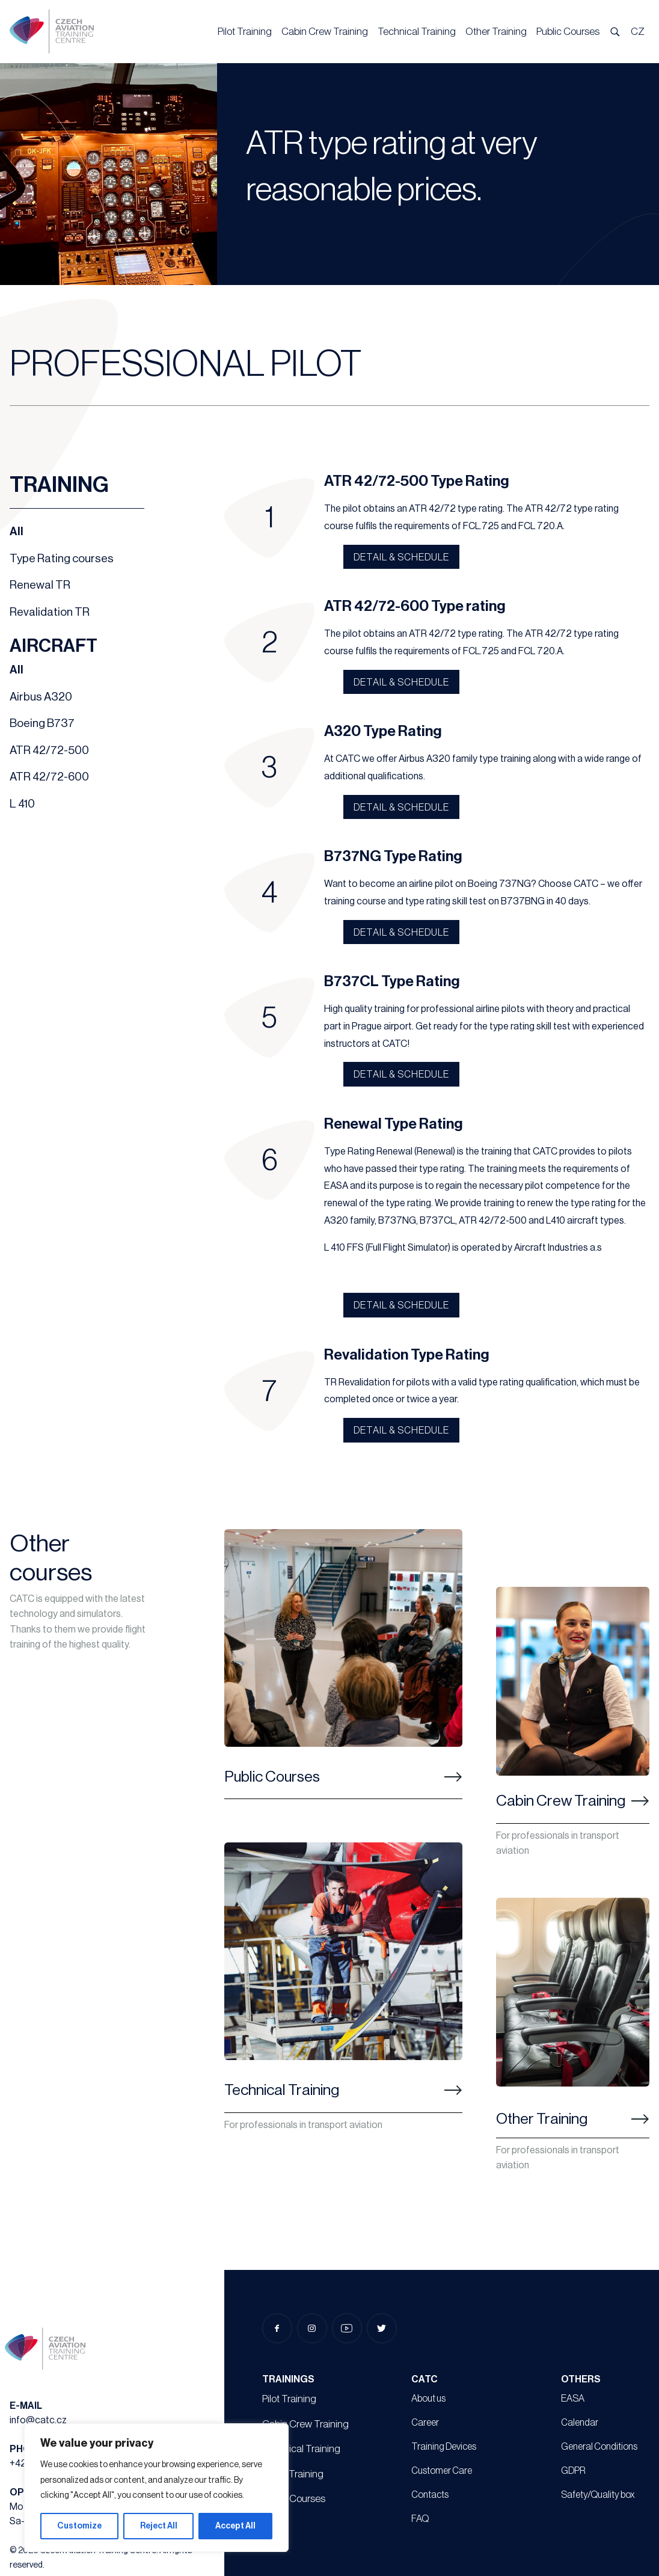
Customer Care (441, 2471)
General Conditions (599, 2447)
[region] (156, 2487)
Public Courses (567, 31)
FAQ (420, 2519)
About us (428, 2398)
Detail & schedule (401, 557)
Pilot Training (245, 31)
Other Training (496, 31)
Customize (79, 2526)
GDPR (573, 2471)
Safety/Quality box (598, 2495)
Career (425, 2422)
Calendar (579, 2422)
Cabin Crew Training (324, 31)
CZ (638, 31)
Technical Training (417, 31)
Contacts (430, 2495)
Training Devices (443, 2447)
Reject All (158, 2526)
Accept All (235, 2526)
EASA (572, 2398)
